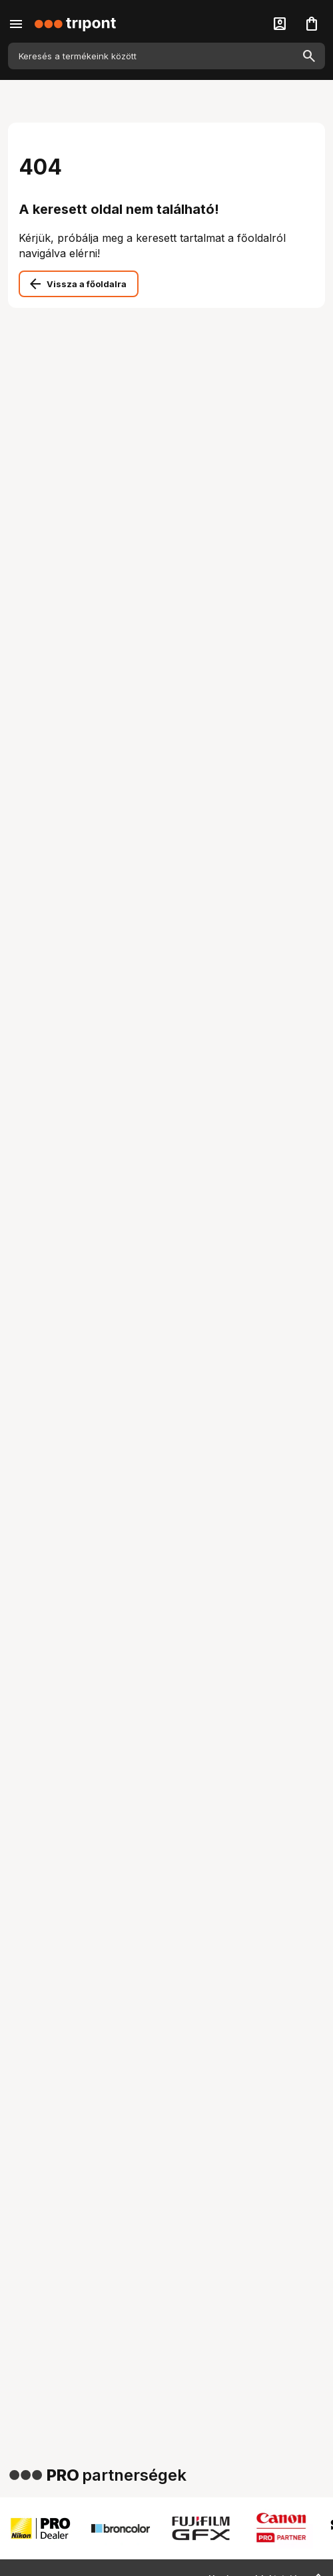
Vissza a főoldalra (87, 284)
